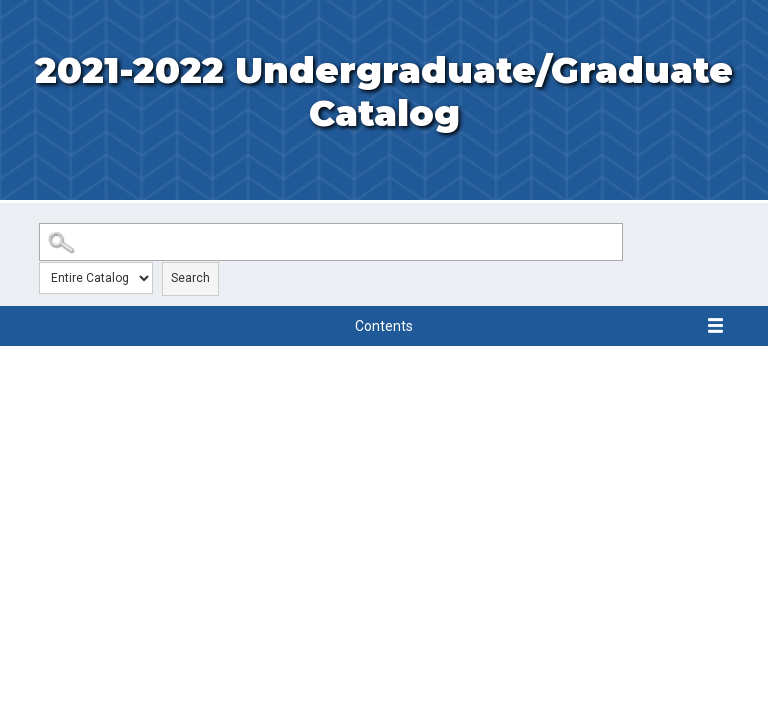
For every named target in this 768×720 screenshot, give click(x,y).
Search (190, 278)
